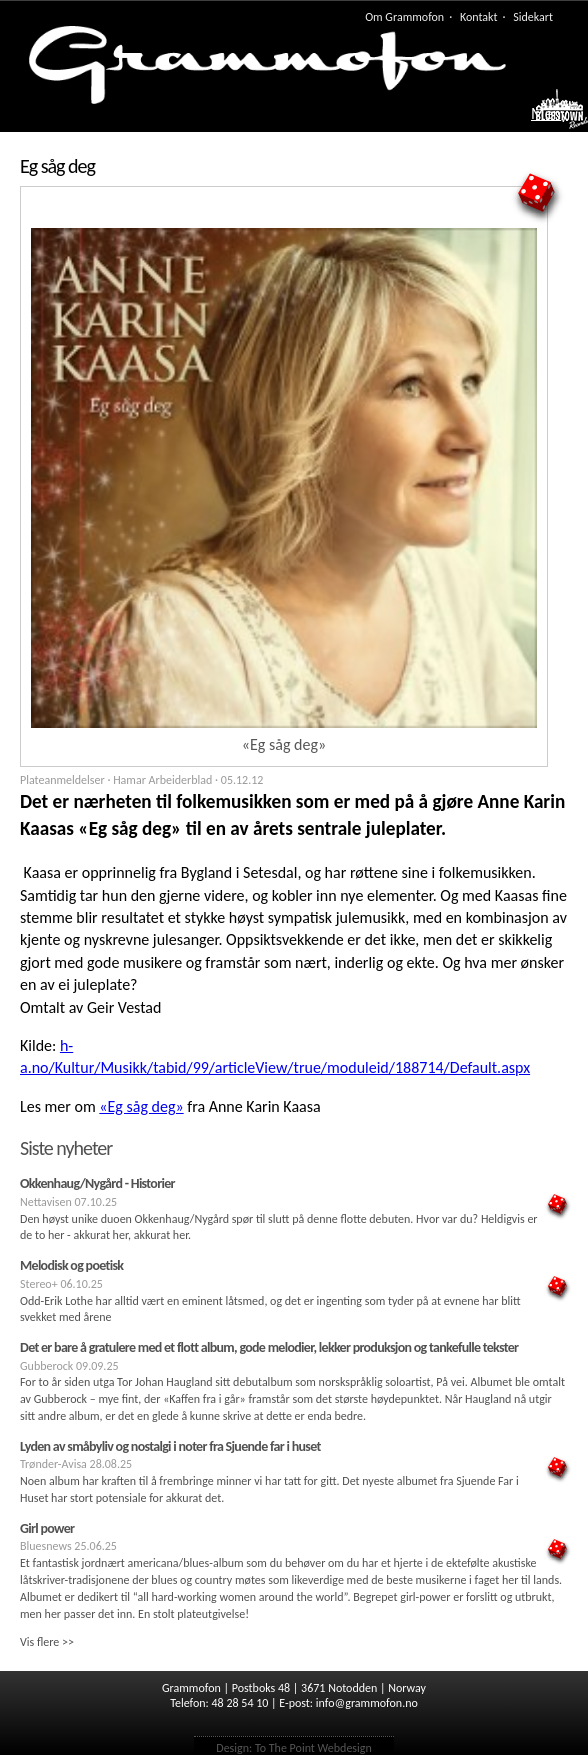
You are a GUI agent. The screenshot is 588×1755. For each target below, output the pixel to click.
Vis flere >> (47, 1642)
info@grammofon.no (367, 1703)
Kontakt (479, 17)
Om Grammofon (404, 17)
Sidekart (533, 17)
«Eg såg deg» (141, 1106)
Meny (549, 114)
